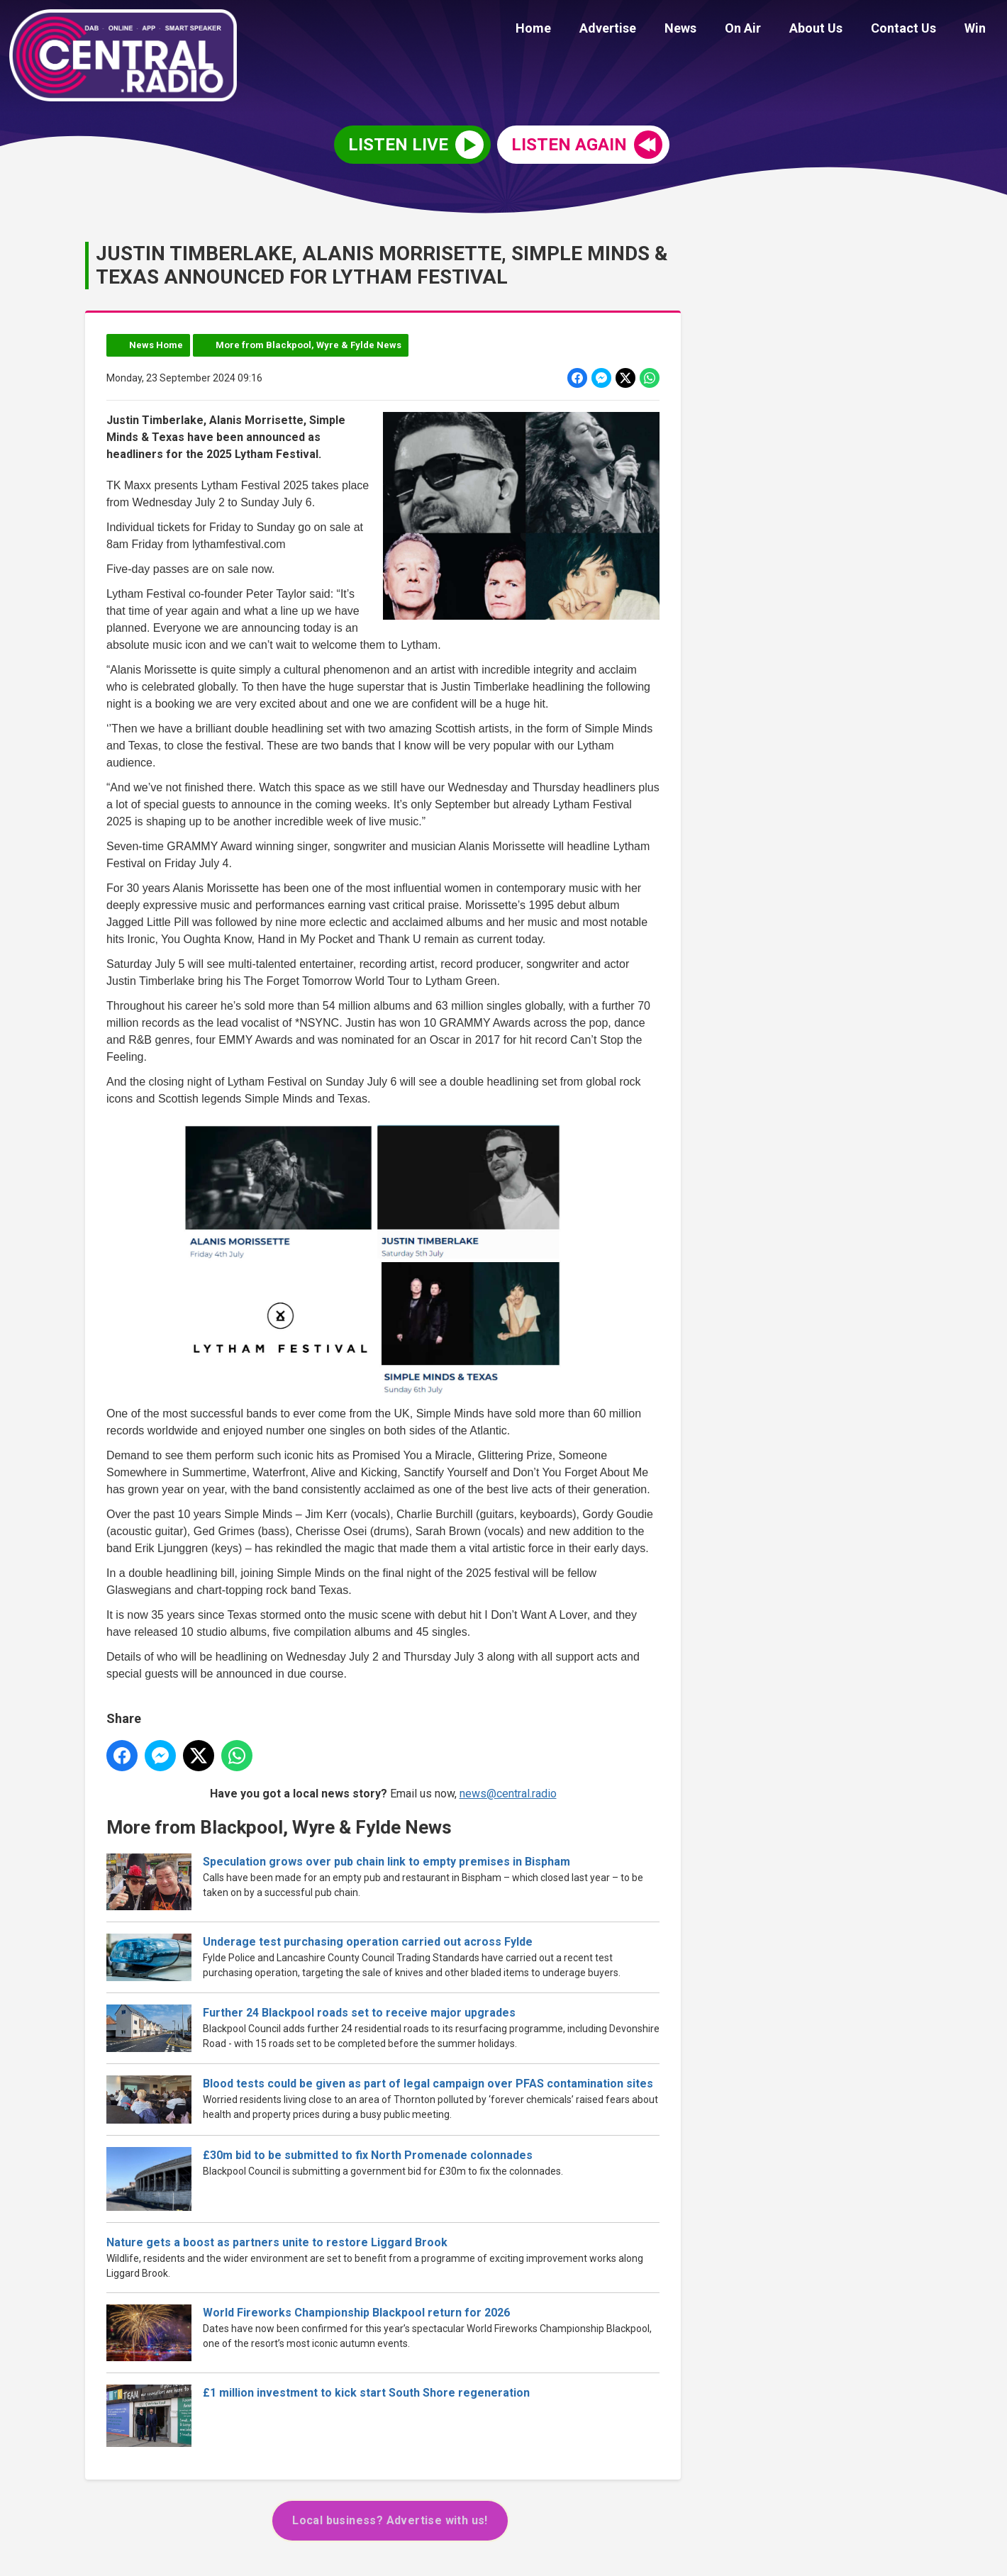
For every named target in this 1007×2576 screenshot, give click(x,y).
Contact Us (912, 30)
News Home (156, 345)
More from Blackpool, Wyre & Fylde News (308, 345)
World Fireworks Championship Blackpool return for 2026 (356, 2312)
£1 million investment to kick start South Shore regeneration (366, 2392)
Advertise (639, 30)
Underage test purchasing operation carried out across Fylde (368, 1941)
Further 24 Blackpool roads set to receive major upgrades (359, 2012)
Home (570, 30)
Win (978, 30)
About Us (830, 30)
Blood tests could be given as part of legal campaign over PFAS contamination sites (428, 2083)
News (706, 30)
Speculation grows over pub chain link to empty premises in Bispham (386, 1861)
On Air (763, 30)
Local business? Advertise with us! (390, 2520)
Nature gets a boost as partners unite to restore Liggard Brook (276, 2242)
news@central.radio (508, 1793)
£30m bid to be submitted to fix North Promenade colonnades (368, 2155)
